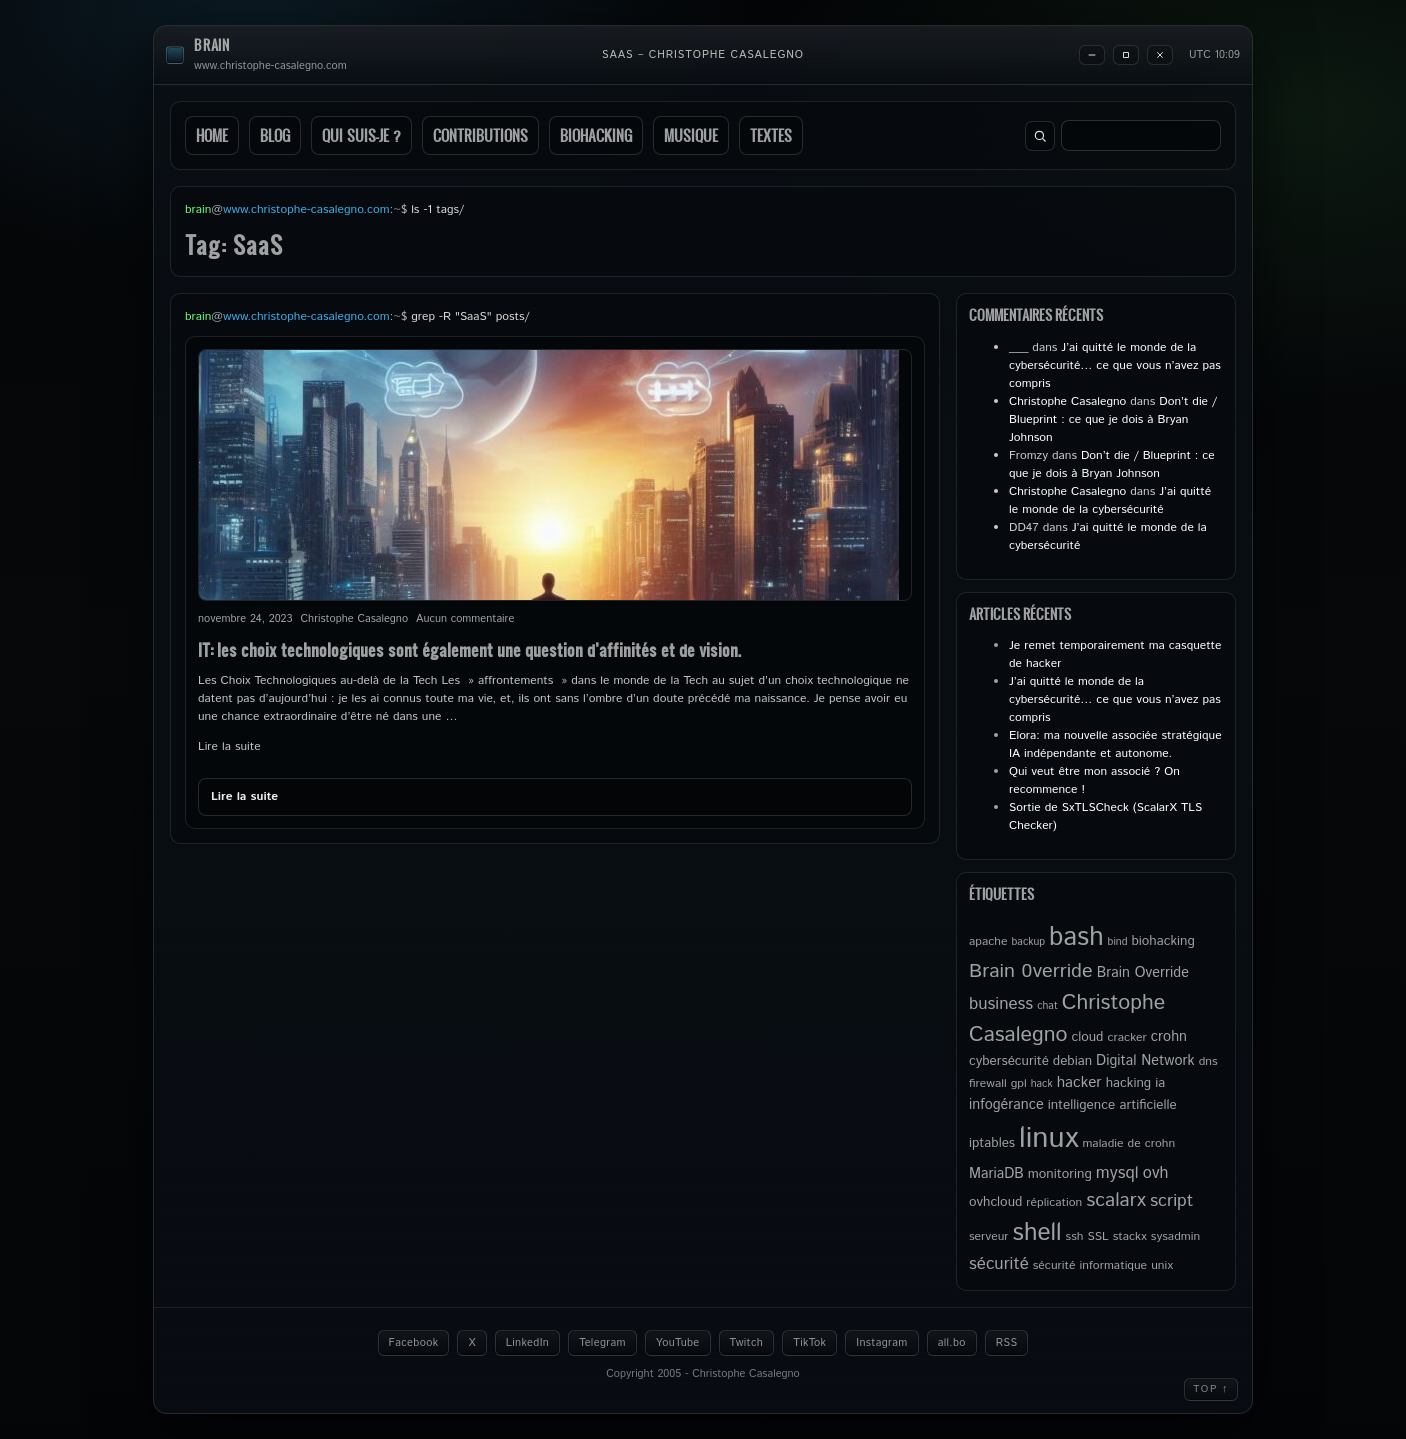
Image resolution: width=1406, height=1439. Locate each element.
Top (1211, 1389)
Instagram (881, 1343)
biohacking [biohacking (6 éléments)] (1162, 941)
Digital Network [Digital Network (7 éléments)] (1145, 1061)
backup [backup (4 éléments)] (1029, 942)
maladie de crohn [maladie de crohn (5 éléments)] (1128, 1143)
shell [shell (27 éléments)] (1037, 1233)
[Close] (1160, 55)
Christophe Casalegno (1067, 401)
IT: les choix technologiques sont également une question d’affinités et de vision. (469, 649)
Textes (771, 135)
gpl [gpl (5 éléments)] (1019, 1083)
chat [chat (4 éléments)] (1047, 1006)
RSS (1007, 1343)
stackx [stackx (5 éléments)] (1130, 1236)
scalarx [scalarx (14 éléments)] (1116, 1200)
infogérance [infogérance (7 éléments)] (1006, 1105)
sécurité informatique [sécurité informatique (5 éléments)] (1090, 1265)
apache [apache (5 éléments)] (988, 941)
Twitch (747, 1343)
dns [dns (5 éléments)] (1208, 1061)
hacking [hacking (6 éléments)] (1128, 1083)
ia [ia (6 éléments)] (1160, 1083)
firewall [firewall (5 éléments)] (988, 1083)
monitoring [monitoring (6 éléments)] (1060, 1174)
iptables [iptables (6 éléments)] (992, 1143)
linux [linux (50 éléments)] (1048, 1138)
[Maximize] (1126, 55)
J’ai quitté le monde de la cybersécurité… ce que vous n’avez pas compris (1115, 365)
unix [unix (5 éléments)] (1162, 1265)
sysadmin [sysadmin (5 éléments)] (1175, 1236)
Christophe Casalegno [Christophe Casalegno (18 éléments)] (1067, 1018)
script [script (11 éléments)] (1171, 1201)
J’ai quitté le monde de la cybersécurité (1110, 500)
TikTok (809, 1343)
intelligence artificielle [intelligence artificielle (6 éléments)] (1112, 1105)
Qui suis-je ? (361, 135)
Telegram (602, 1343)
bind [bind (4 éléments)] (1118, 942)
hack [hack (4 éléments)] (1042, 1084)
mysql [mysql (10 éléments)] (1117, 1173)
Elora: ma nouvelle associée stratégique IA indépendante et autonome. (1115, 744)
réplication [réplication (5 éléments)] (1054, 1202)
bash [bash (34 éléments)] (1076, 937)
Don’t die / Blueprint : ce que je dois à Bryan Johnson (1113, 419)
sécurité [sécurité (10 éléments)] (999, 1264)
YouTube (678, 1343)
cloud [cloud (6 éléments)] (1087, 1037)
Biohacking (596, 135)
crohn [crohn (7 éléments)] (1169, 1037)
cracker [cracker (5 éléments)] (1126, 1037)
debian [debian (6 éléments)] (1072, 1061)
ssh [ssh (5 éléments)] (1075, 1236)
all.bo (952, 1343)
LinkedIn (527, 1343)
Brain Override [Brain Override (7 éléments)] (1143, 973)
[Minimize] (1092, 55)
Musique (691, 135)
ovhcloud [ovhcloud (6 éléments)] (995, 1202)
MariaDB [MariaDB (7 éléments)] (996, 1174)
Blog (275, 135)
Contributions (480, 135)
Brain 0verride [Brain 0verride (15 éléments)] (1031, 971)
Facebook (414, 1343)
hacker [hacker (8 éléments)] (1079, 1083)
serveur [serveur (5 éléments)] (989, 1236)
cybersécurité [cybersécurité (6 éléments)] (1009, 1061)
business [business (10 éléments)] (1001, 1004)
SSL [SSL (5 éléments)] (1097, 1236)
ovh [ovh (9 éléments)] (1156, 1173)
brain (212, 45)
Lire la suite (229, 746)
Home (212, 135)
